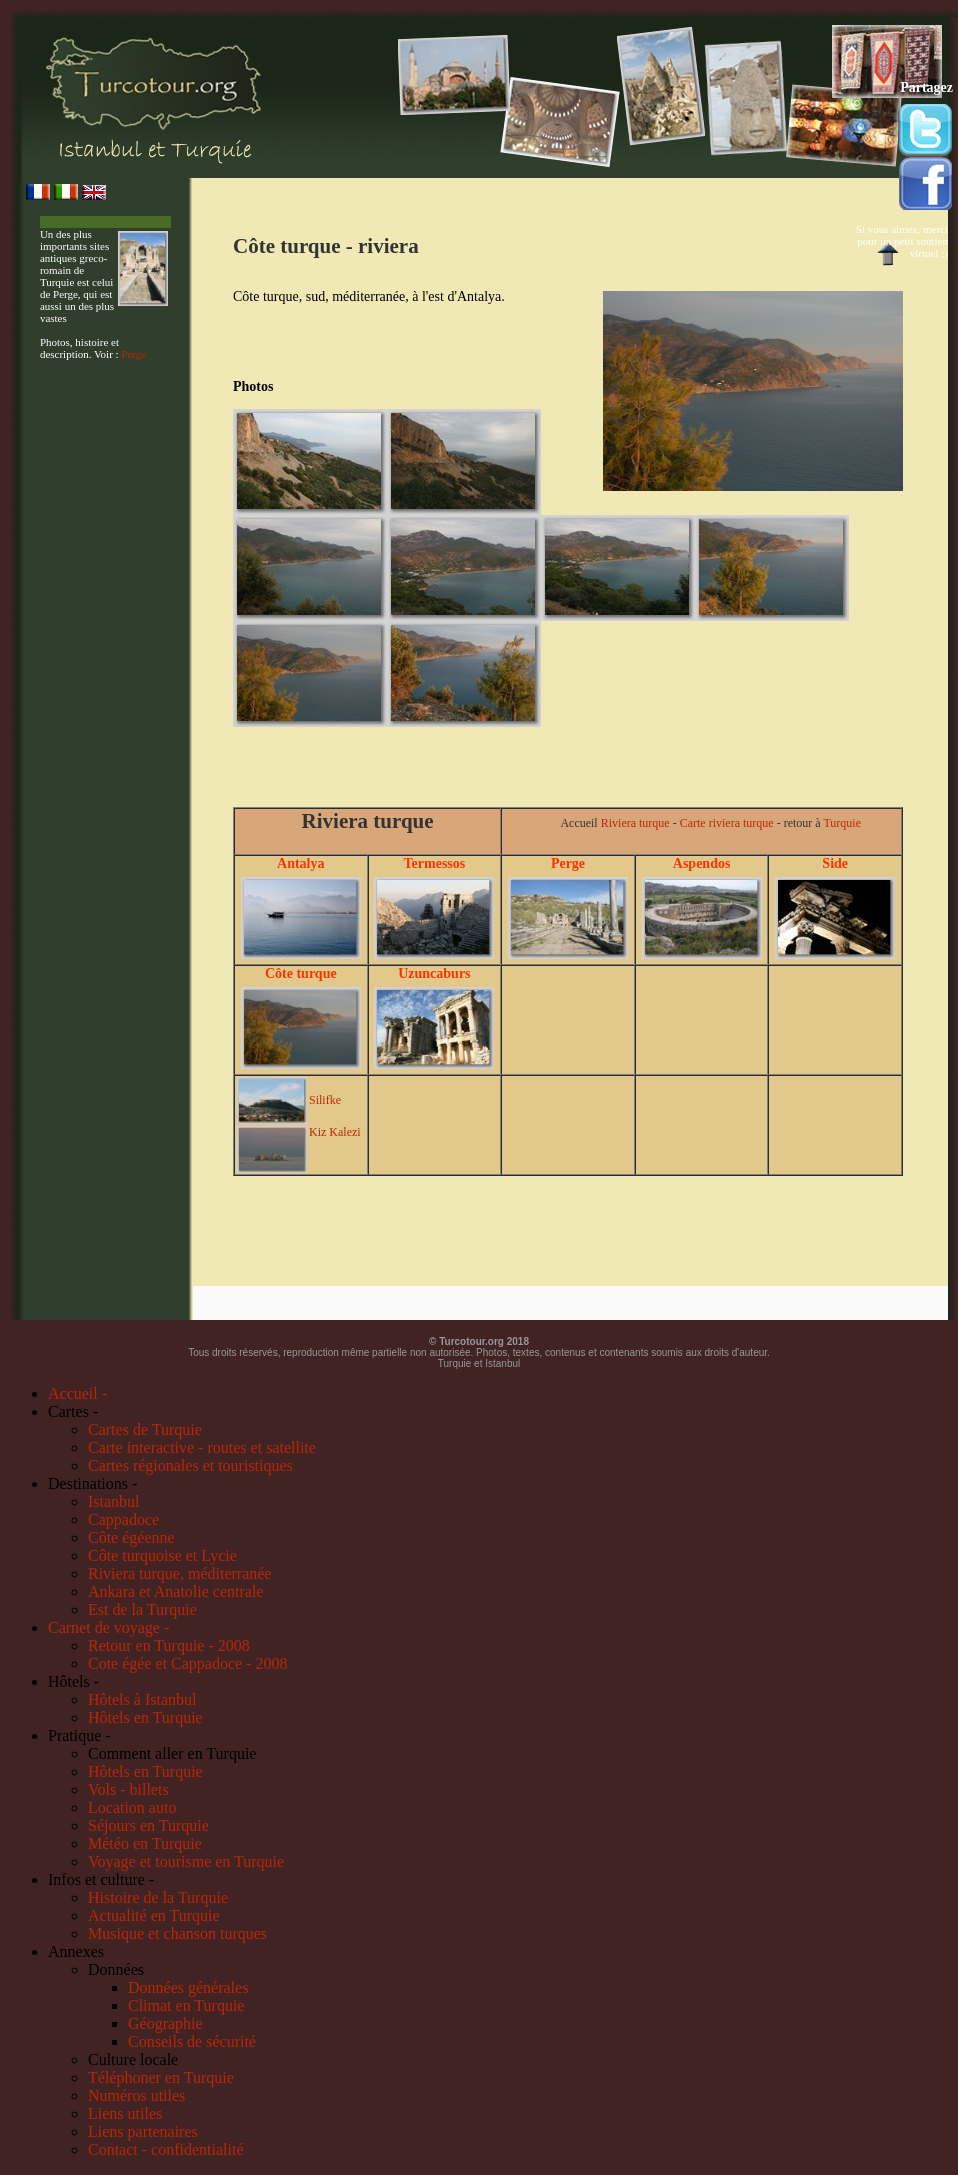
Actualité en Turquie (154, 1915)
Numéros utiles (136, 2095)
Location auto (132, 1807)
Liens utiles (125, 2113)
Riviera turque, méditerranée (179, 1573)
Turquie (842, 823)
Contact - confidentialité (166, 2149)
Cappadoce (123, 1519)
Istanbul (114, 1501)
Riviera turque (635, 823)
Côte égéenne (131, 1537)
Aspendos (702, 863)
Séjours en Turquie (148, 1825)
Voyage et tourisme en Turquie (186, 1861)
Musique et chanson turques (177, 1933)
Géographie (165, 2023)
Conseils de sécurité (192, 2041)
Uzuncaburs (434, 973)
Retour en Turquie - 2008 (169, 1645)
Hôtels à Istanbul (142, 1699)
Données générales (188, 1987)
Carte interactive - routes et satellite (202, 1447)
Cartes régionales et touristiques (190, 1465)
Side (835, 863)
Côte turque (301, 973)
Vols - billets (128, 1789)
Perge (133, 354)
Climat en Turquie (186, 2005)
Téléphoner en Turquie (161, 2077)
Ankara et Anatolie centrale (175, 1591)
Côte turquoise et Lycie (162, 1555)
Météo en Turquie (145, 1843)
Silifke (325, 1100)
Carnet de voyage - (108, 1627)
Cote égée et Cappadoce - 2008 (187, 1663)
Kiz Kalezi (335, 1132)
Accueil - (77, 1393)
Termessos (435, 863)
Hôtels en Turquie (145, 1717)
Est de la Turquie (142, 1609)
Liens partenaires (143, 2131)
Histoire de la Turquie (158, 1897)
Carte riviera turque (727, 823)
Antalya (300, 863)
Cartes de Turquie (145, 1429)
